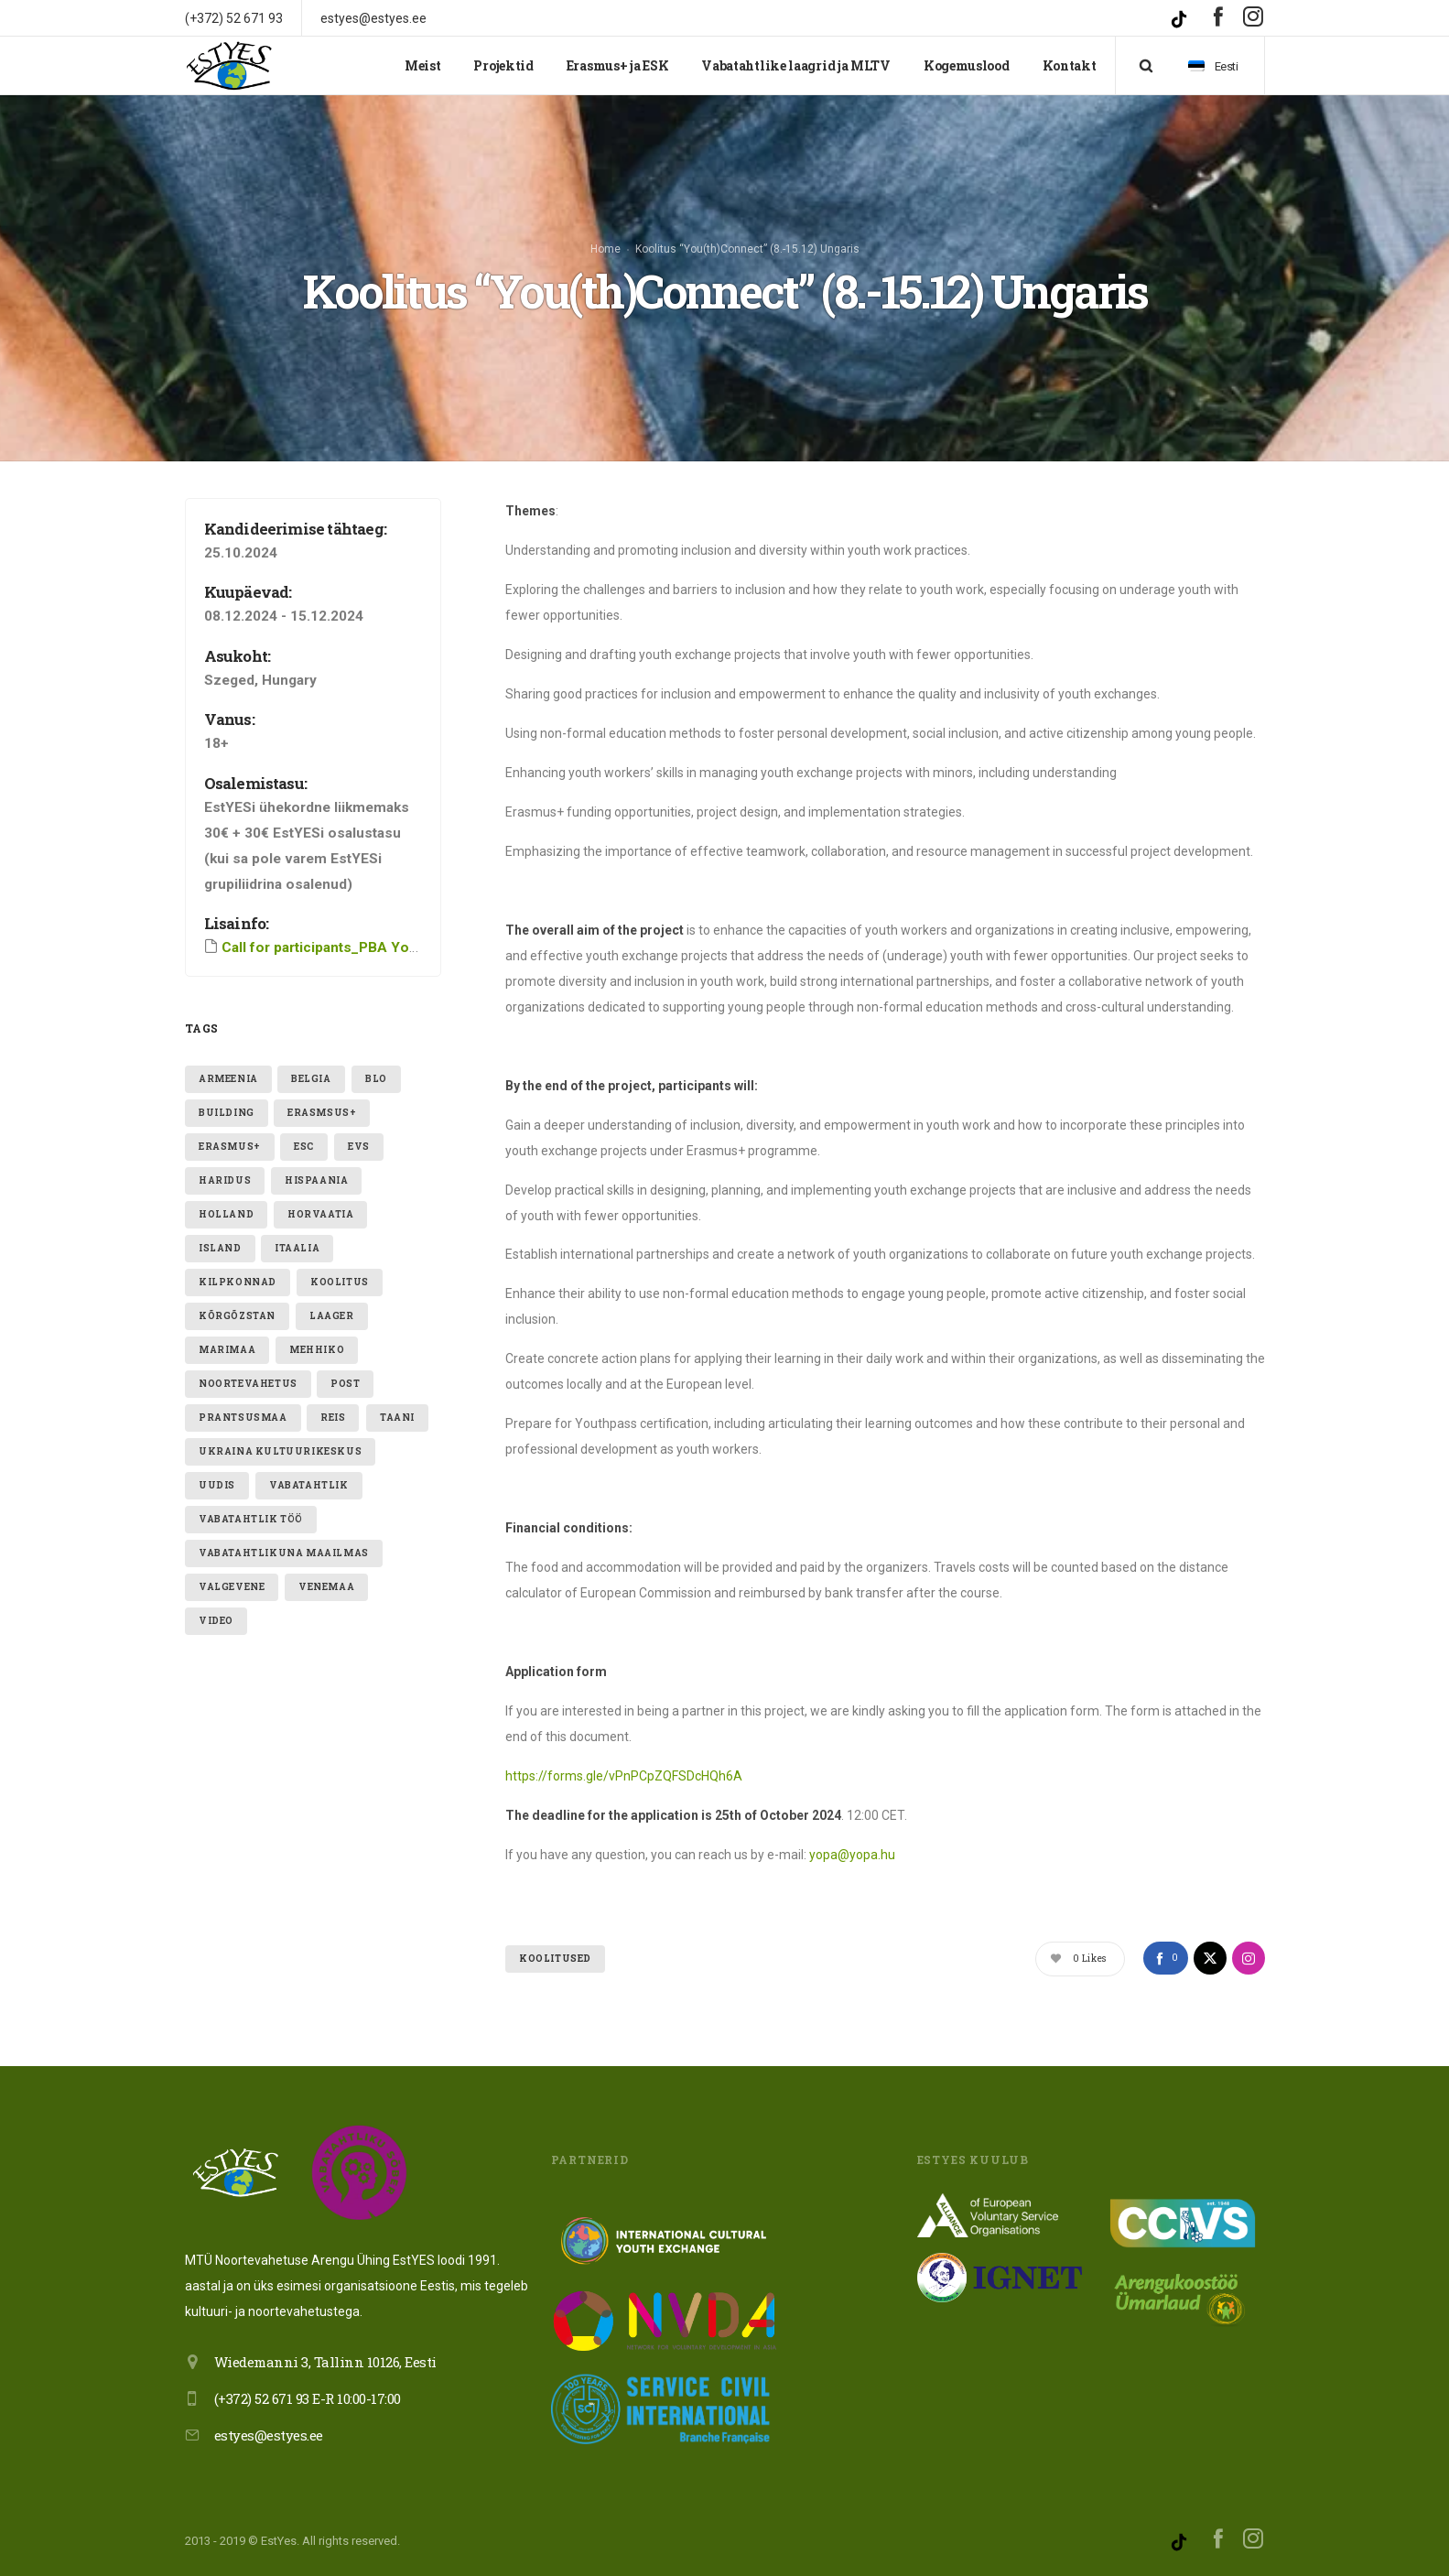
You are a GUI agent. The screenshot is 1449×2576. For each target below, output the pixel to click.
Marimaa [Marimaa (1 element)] (227, 1350)
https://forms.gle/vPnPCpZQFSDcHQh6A (623, 1776)
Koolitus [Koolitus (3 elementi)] (339, 1282)
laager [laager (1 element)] (331, 1316)
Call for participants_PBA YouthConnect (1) (364, 947)
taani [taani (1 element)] (397, 1417)
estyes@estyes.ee (268, 2435)
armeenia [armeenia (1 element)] (228, 1079)
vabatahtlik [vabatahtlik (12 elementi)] (309, 1485)
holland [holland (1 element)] (226, 1214)
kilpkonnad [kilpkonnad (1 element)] (237, 1282)
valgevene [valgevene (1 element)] (232, 1587)
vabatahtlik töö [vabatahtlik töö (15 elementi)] (251, 1519)
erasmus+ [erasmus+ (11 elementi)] (230, 1147)
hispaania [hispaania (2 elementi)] (316, 1180)
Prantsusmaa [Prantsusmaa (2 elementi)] (243, 1417)
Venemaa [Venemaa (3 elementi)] (326, 1587)
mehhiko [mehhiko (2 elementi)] (316, 1350)
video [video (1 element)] (216, 1621)
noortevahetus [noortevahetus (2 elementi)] (248, 1384)
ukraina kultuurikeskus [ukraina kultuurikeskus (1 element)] (280, 1451)
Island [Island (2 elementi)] (220, 1248)
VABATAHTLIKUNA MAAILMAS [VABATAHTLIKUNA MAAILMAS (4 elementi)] (284, 1553)
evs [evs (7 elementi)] (359, 1147)
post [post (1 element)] (345, 1384)
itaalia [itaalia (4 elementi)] (297, 1248)
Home (605, 249)
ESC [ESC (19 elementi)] (304, 1147)
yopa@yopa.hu (852, 1854)
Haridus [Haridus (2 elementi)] (225, 1180)
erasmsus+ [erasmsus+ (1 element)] (321, 1113)
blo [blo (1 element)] (376, 1079)
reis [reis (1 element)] (332, 1417)
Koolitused (555, 1958)
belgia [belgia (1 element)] (311, 1079)
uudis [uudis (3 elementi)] (217, 1485)
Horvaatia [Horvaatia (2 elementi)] (320, 1214)
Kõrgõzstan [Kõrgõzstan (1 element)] (237, 1316)
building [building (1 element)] (226, 1113)
